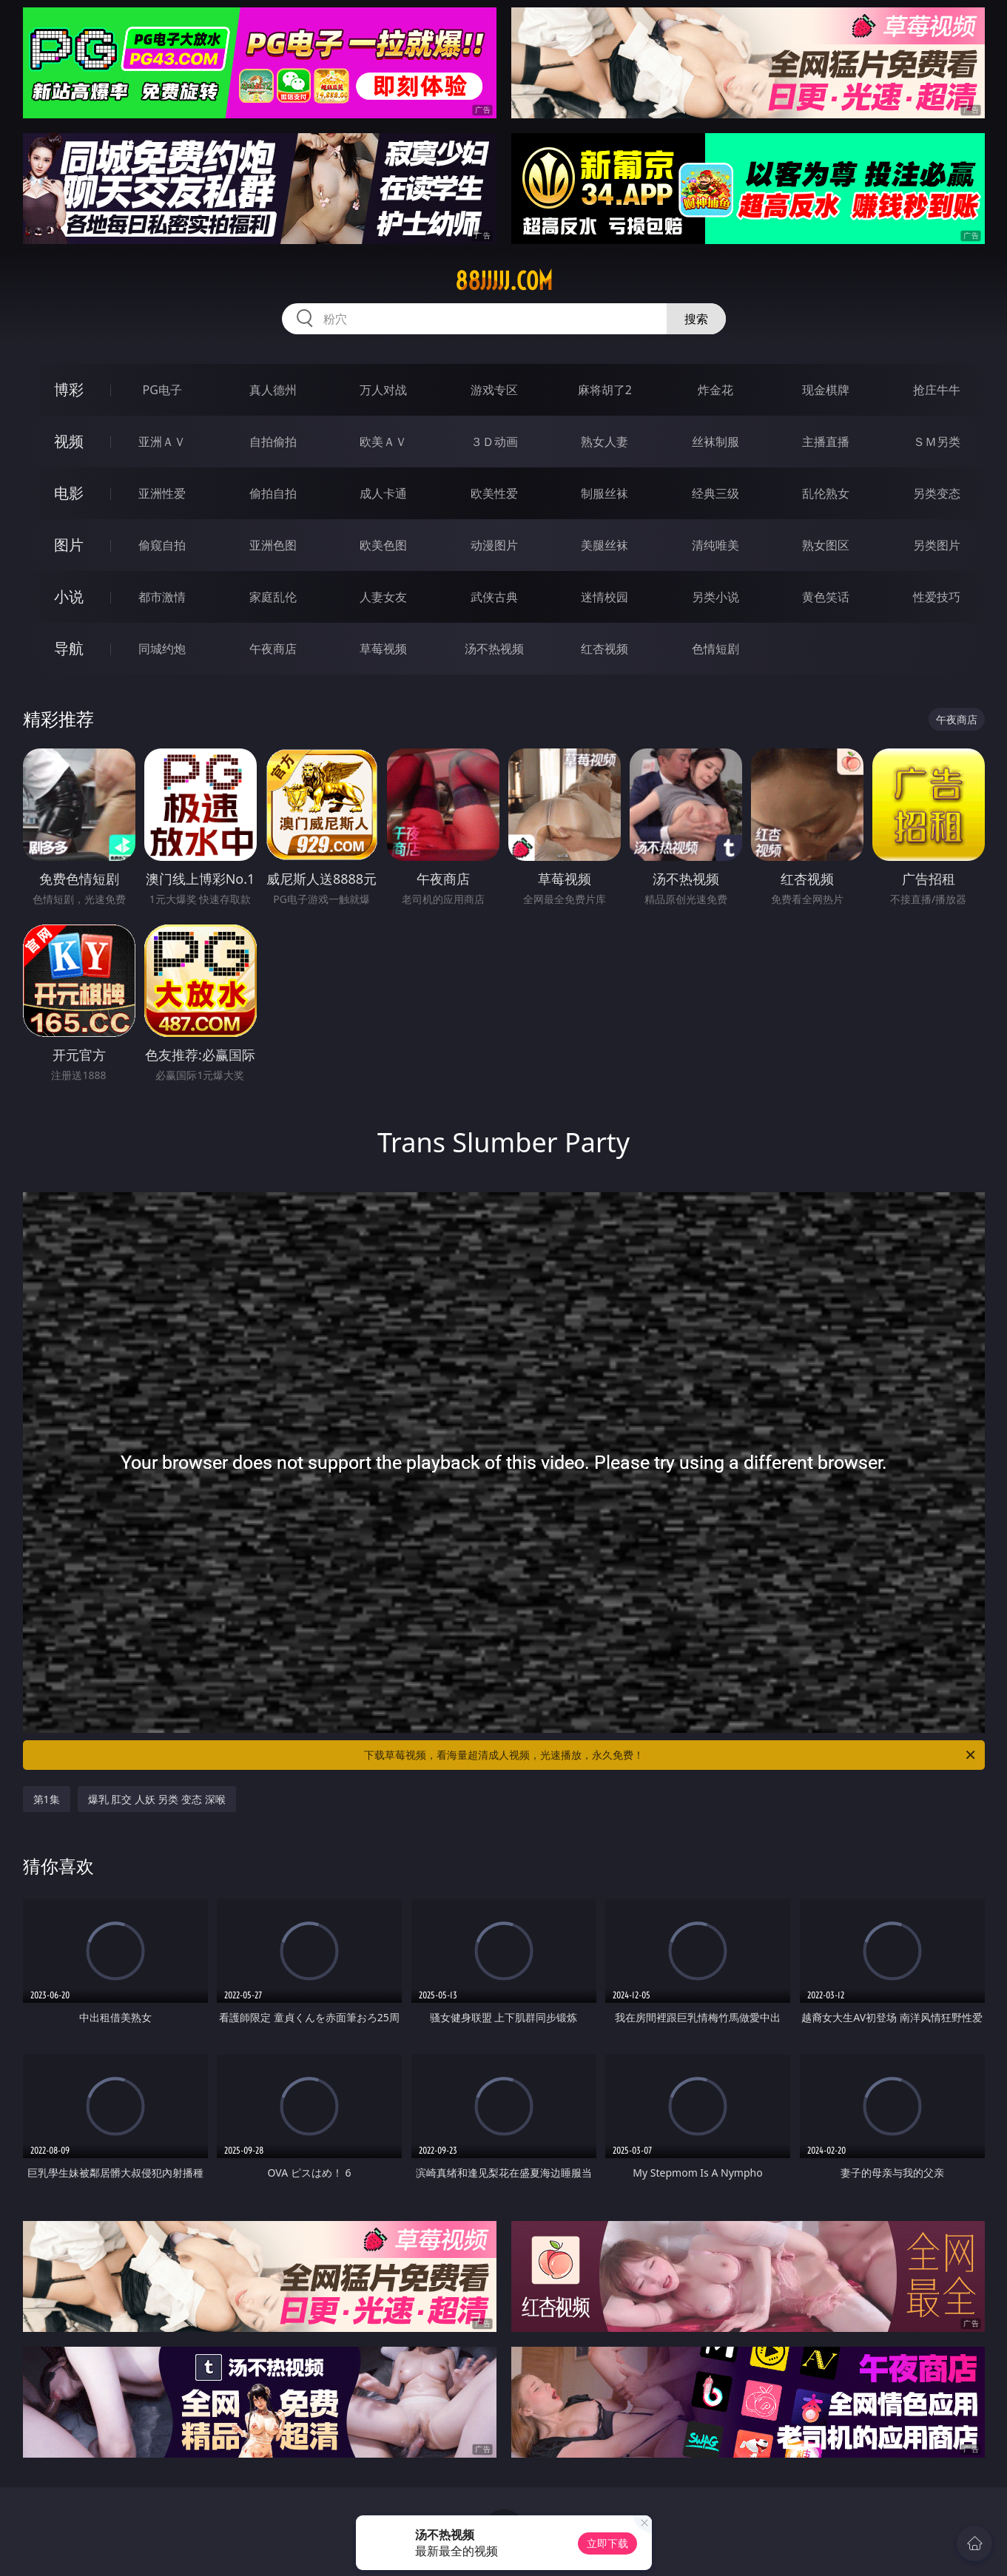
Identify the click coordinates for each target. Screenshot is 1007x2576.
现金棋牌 (825, 390)
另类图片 (936, 545)
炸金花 (715, 390)
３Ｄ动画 (494, 441)
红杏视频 (604, 648)
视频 (69, 441)
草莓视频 (383, 648)
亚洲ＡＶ (162, 441)
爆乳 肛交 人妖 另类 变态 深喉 (157, 1799)
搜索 (696, 319)
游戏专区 (494, 390)
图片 (69, 545)
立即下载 (607, 2543)
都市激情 (162, 597)
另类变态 (936, 493)
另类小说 (715, 597)
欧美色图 (383, 545)
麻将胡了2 (605, 390)
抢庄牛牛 (936, 390)
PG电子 (162, 390)
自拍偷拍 (273, 441)
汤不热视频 (494, 648)
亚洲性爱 (162, 493)
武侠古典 (494, 597)
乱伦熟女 (825, 493)
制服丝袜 (604, 493)
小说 (69, 596)
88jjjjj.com (504, 281)
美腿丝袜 (604, 545)
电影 (69, 493)
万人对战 (383, 390)
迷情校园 (604, 597)
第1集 (46, 1799)
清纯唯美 (715, 545)
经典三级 (715, 493)
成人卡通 (383, 493)
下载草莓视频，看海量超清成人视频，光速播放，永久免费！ (670, 1755)
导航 (69, 648)
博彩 (69, 389)
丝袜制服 (715, 441)
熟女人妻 (604, 441)
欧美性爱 (494, 493)
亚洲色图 (273, 545)
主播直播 (825, 441)
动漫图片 (494, 545)
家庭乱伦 (273, 597)
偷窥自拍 (162, 545)
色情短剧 (715, 648)
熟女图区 (825, 545)
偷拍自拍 (273, 493)
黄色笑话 (825, 597)
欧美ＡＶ (383, 441)
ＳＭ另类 (936, 441)
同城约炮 (162, 648)
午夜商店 (273, 648)
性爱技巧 (936, 597)
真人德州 (273, 390)
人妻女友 (383, 597)
